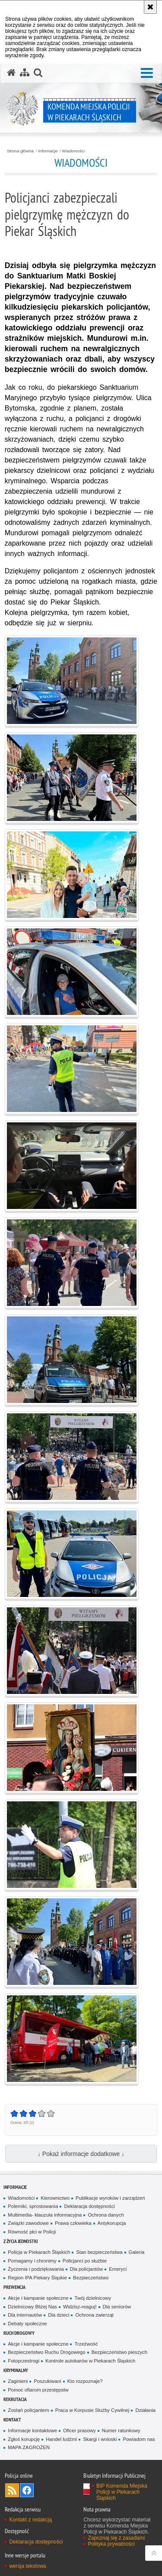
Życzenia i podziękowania (36, 2269)
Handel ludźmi (61, 2439)
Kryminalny (15, 2370)
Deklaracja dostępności (89, 2206)
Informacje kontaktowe (32, 2430)
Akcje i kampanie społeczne (38, 2298)
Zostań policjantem (28, 2410)
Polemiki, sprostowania (33, 2206)
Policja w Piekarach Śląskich (39, 2252)
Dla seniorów (117, 2306)
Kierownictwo (55, 2198)
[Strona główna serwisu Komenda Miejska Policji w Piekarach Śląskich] (11, 73)
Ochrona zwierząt (94, 2314)
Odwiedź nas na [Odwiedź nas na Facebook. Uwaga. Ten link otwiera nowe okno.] (27, 2490)
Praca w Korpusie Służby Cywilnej (92, 2410)
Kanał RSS (12, 2490)
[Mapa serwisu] (24, 73)
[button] (147, 73)
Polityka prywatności (111, 2544)
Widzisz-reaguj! (80, 2306)
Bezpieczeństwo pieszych (119, 2352)
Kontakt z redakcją (30, 2520)
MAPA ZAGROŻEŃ (29, 2447)
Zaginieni (18, 2381)
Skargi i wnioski (100, 2439)
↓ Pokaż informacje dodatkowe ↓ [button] (81, 2153)
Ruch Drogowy (19, 2333)
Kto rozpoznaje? (85, 2381)
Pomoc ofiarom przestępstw (38, 2389)
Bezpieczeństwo (90, 2277)
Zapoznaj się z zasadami (116, 2538)
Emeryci (118, 2269)
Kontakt (12, 2419)
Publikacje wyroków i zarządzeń (110, 2198)
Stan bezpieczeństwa (99, 2252)
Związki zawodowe (28, 2223)
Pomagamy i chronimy (32, 2260)
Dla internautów (25, 2314)
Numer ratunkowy (121, 2430)
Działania (145, 2410)
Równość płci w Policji (32, 2231)
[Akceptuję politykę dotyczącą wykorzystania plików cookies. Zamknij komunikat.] (150, 7)
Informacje (47, 151)
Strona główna (20, 151)
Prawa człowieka (73, 2223)
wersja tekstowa (27, 2566)
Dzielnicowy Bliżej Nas (32, 2306)
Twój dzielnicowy (92, 2298)
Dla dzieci (58, 2314)
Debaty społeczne (27, 2323)
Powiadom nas (139, 2439)
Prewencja (14, 2287)
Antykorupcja (112, 2223)
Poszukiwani (47, 2381)
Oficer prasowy (79, 2430)
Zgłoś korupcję (24, 2439)
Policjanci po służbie (85, 2260)
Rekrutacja (15, 2399)
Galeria (137, 2252)
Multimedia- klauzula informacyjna (45, 2214)
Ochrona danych (106, 2214)
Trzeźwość (86, 2344)
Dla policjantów (86, 2269)
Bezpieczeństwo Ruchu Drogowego (46, 2352)
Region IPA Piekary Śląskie (37, 2277)
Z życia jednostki (20, 2241)
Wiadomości (73, 151)
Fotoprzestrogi (23, 2360)
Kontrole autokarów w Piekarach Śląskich (90, 2360)
